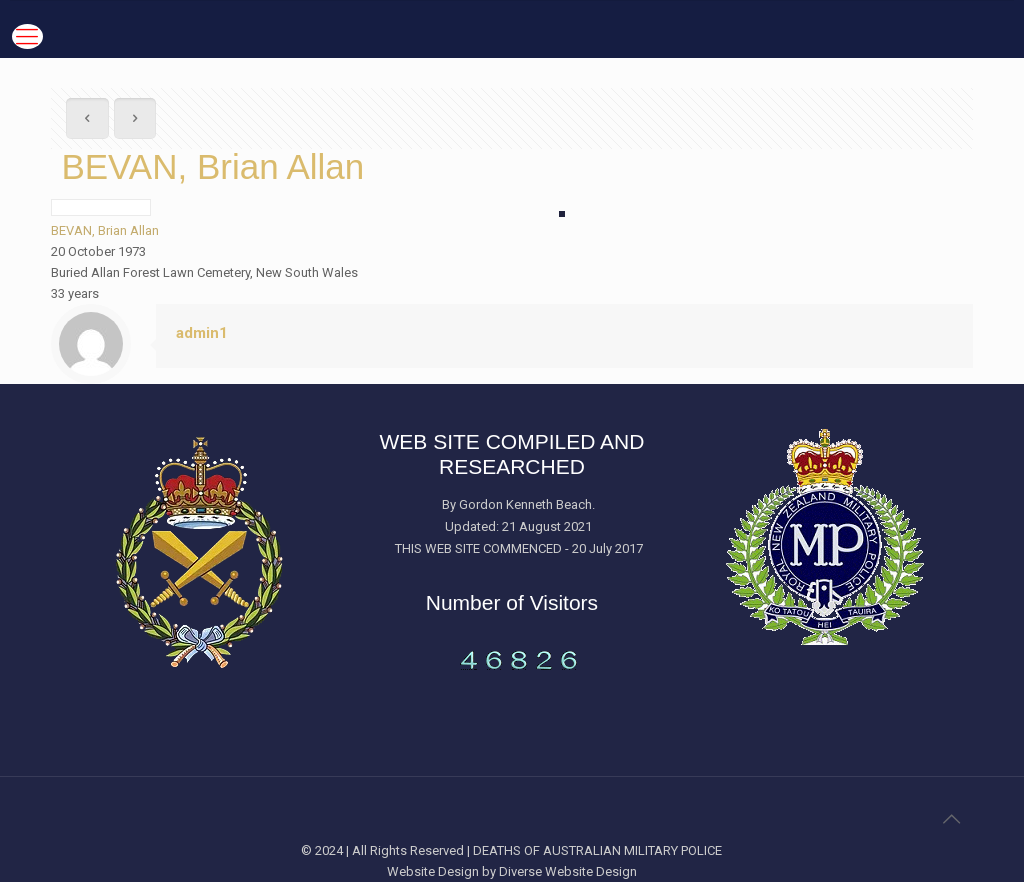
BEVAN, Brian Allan (105, 230)
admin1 (202, 333)
